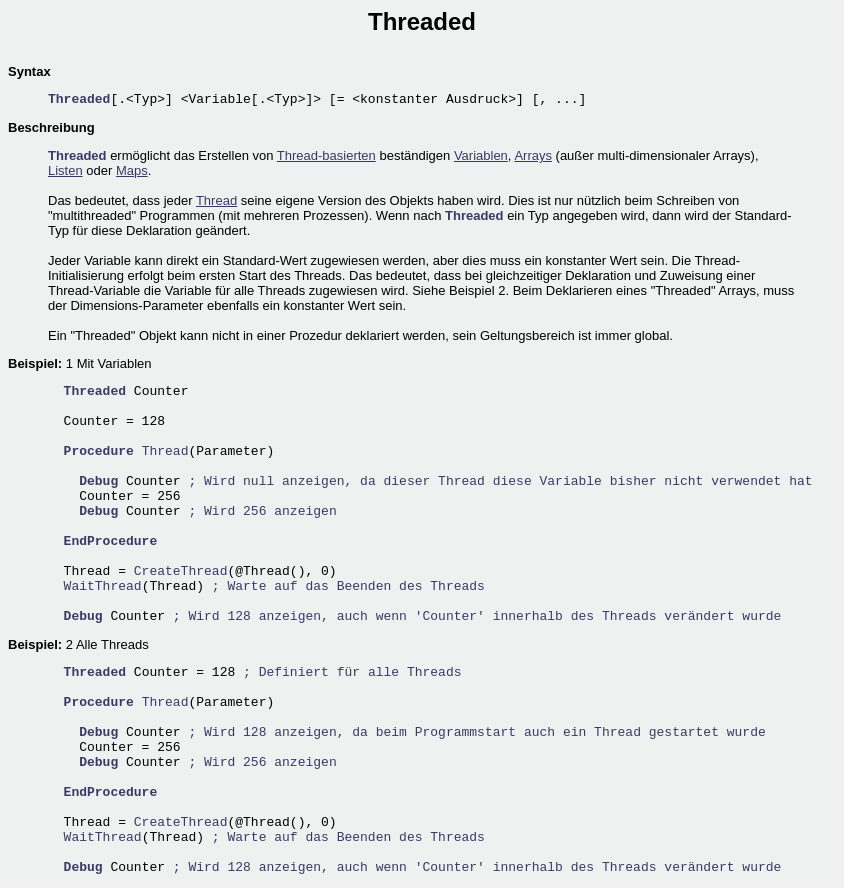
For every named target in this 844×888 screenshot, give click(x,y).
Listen (65, 170)
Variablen (481, 155)
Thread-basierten (326, 155)
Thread (216, 200)
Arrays (533, 155)
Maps (132, 170)
